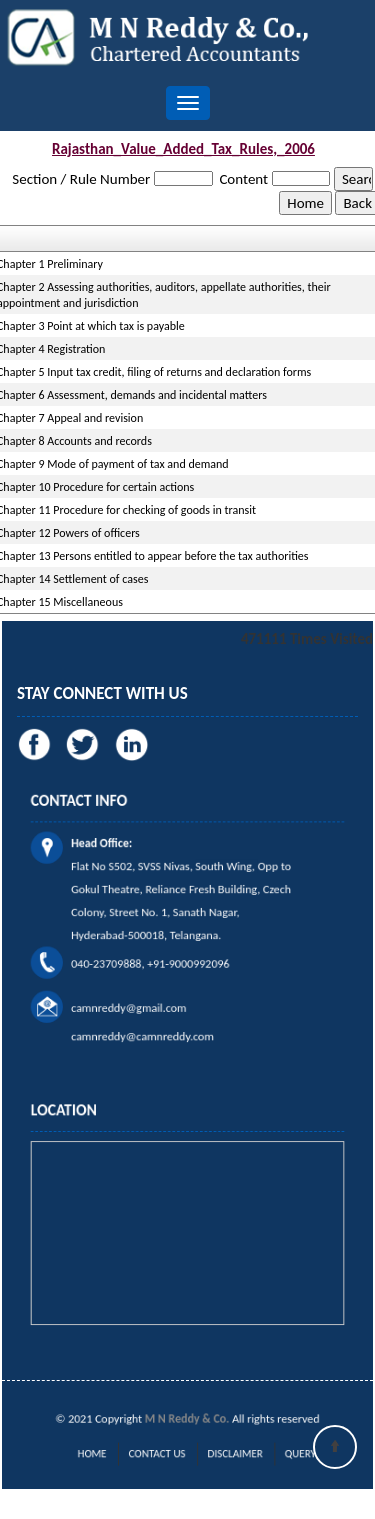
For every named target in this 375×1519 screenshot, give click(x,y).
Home (121, 1452)
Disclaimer (220, 1452)
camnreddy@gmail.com (147, 980)
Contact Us (166, 1452)
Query (266, 1452)
